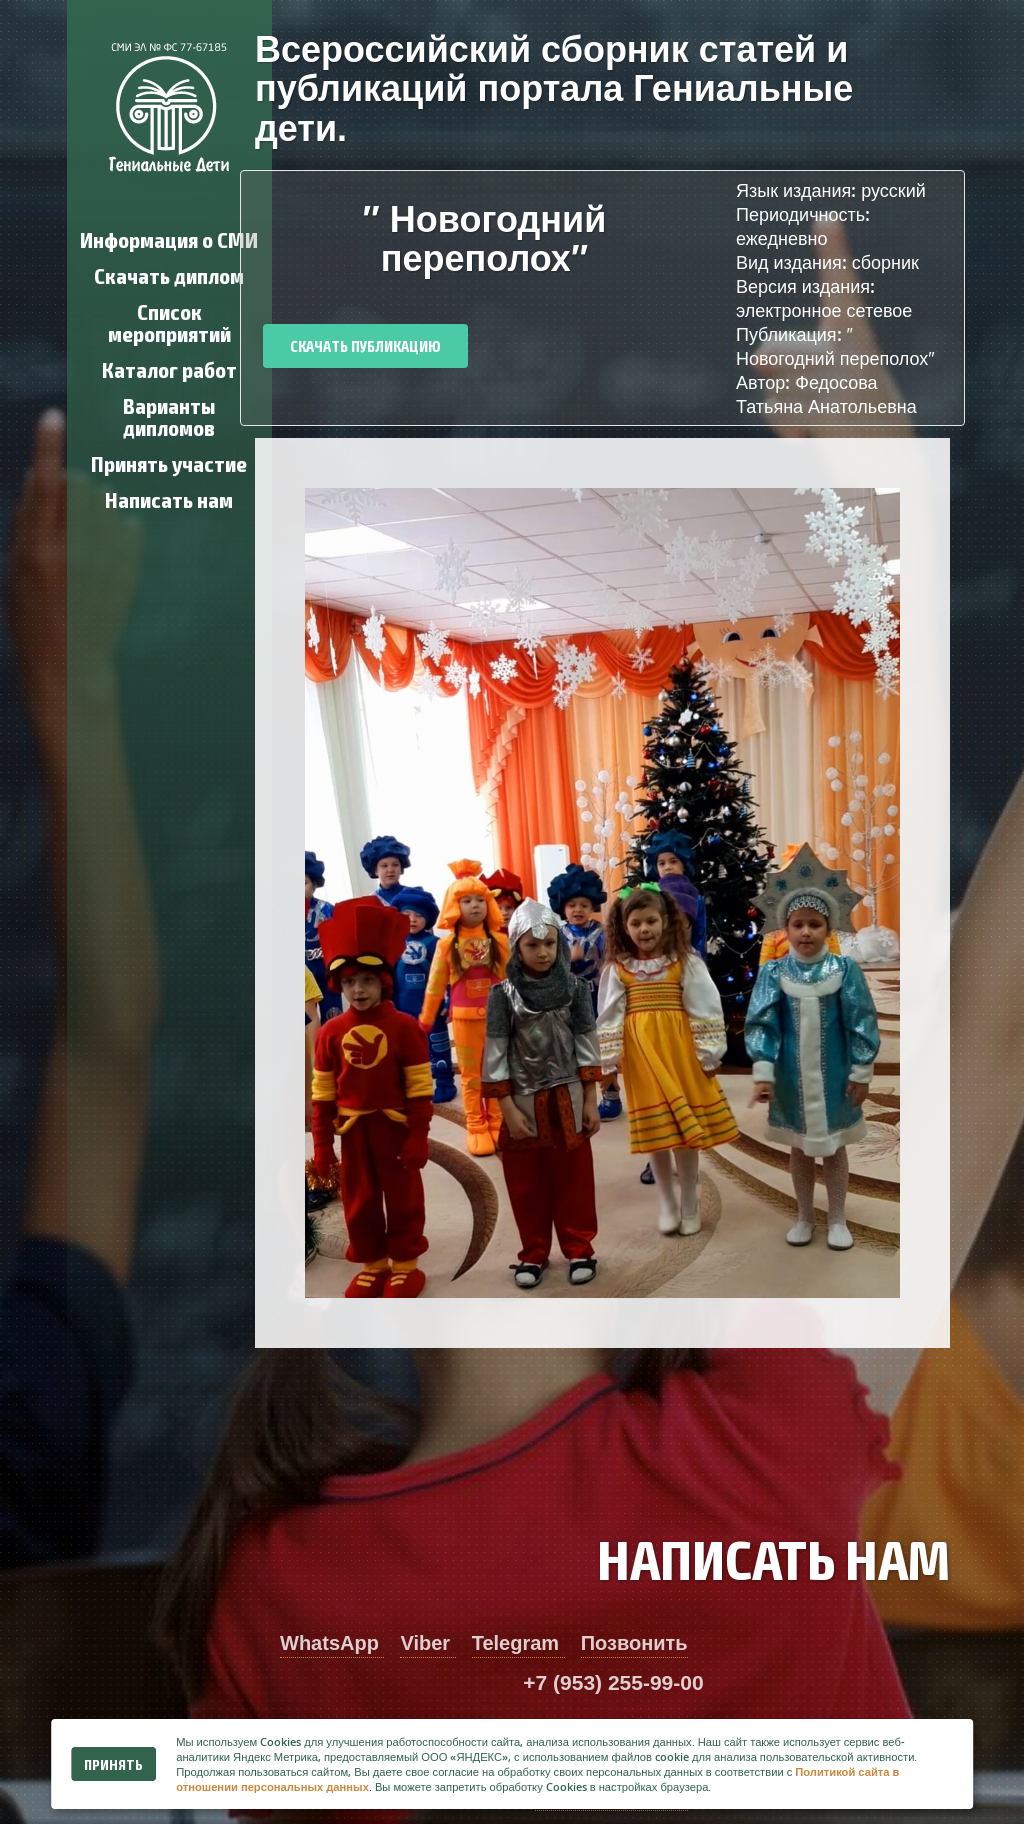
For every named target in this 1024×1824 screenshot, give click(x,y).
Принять (113, 1764)
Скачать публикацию (365, 345)
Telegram (518, 1643)
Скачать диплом (169, 274)
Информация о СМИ (169, 238)
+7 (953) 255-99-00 (613, 1682)
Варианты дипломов (169, 415)
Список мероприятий (169, 321)
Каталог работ (169, 368)
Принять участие (169, 462)
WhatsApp (332, 1643)
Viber (427, 1643)
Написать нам (169, 498)
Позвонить (634, 1643)
